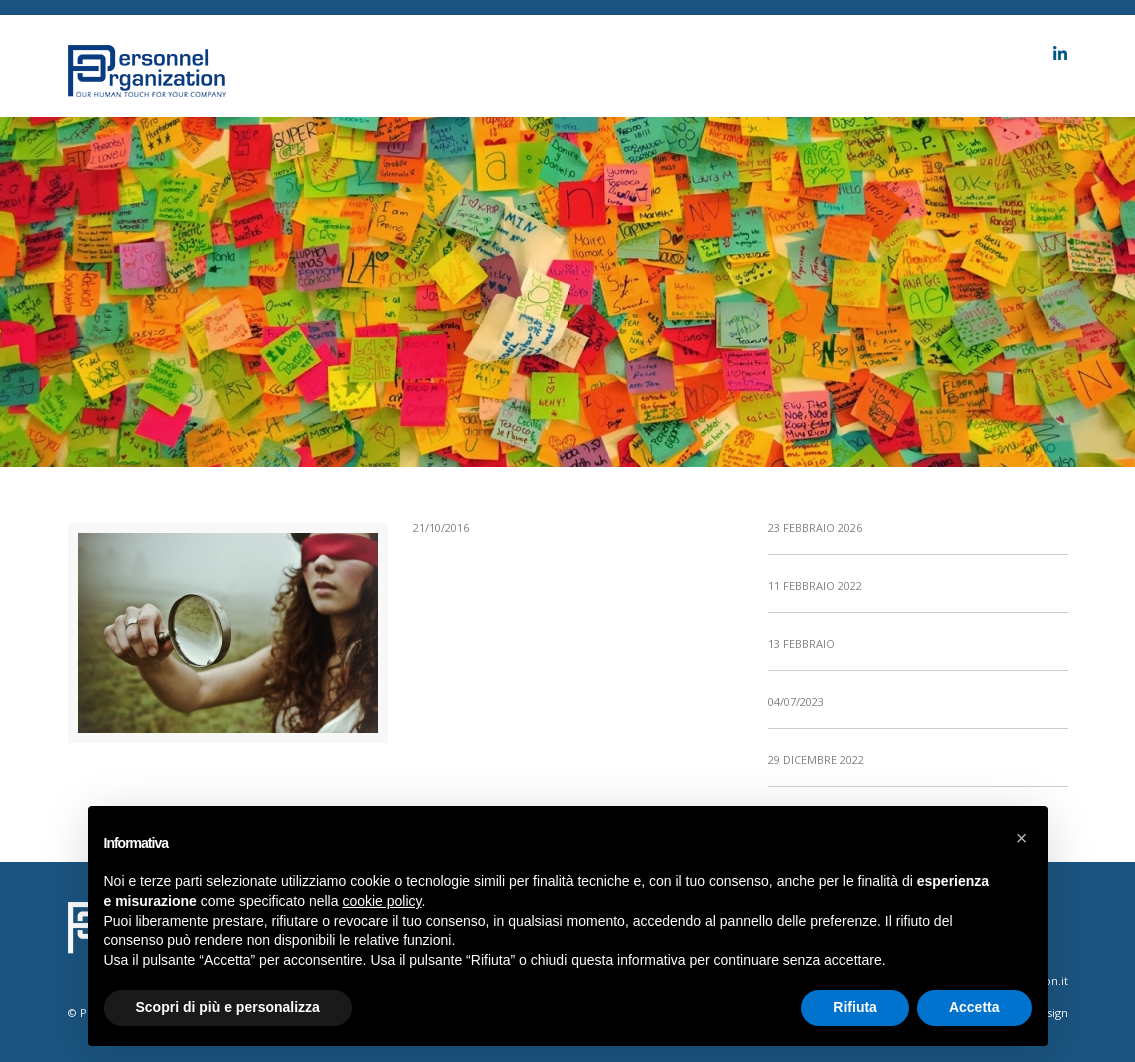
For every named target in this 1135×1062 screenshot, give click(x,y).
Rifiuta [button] (855, 1007)
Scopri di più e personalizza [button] (228, 1007)
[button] (1022, 838)
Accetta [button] (974, 1007)
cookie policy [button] (381, 901)
